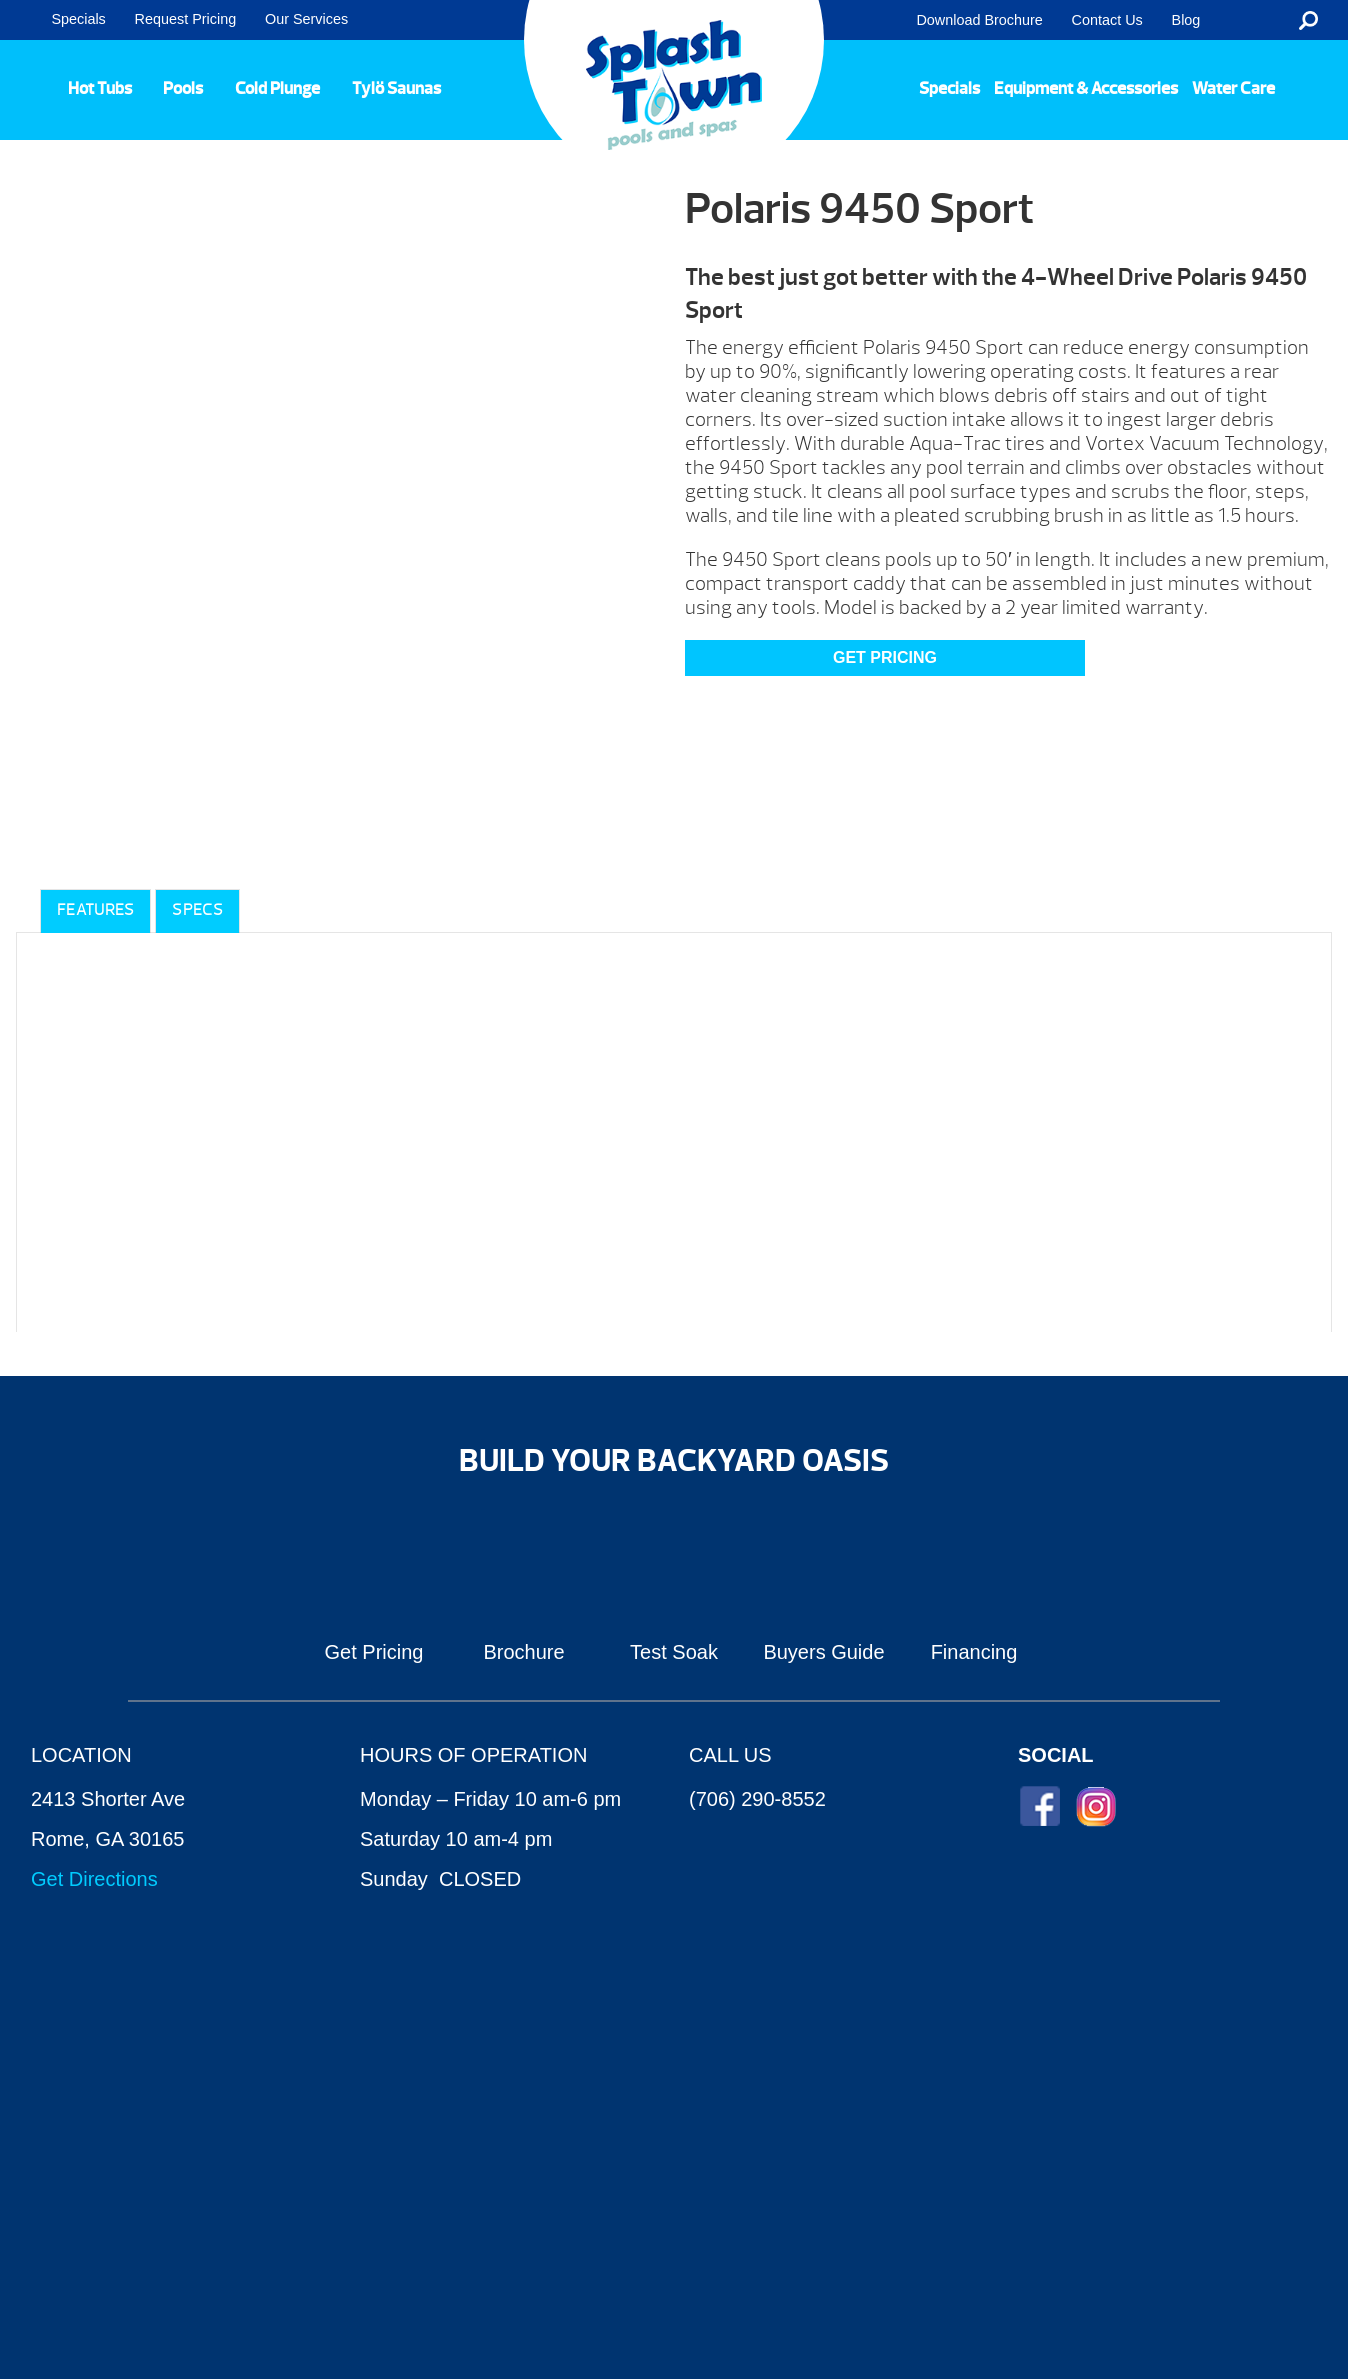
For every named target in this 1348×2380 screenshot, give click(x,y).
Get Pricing (374, 1652)
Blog (1186, 20)
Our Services (306, 19)
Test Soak (674, 1652)
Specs (197, 910)
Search (1308, 20)
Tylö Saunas (396, 88)
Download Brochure (979, 20)
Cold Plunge (277, 88)
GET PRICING (885, 657)
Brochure (523, 1652)
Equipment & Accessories (1086, 88)
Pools (183, 88)
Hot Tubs (100, 88)
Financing (974, 1652)
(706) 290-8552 (757, 1799)
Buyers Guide (823, 1652)
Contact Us (1107, 20)
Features (95, 910)
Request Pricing (186, 19)
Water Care (1233, 88)
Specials (78, 19)
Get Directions (94, 1879)
